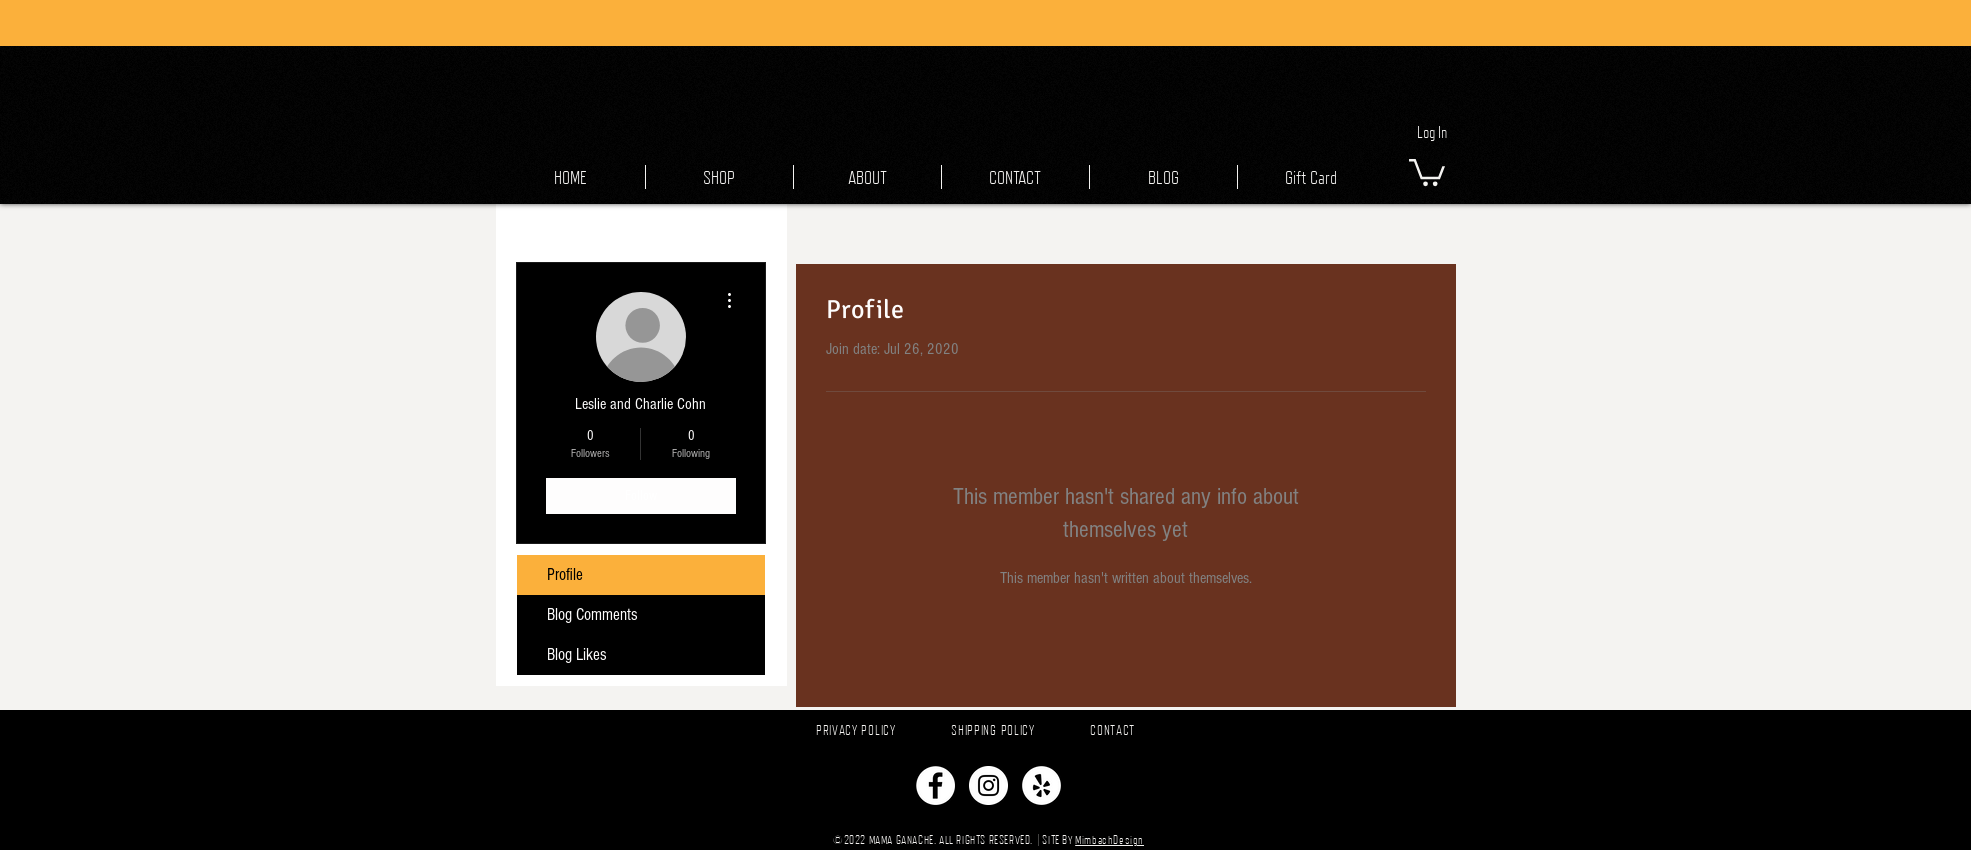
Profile (565, 574)
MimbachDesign (1109, 840)
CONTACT (1112, 730)
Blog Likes (577, 654)
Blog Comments (592, 614)
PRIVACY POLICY (856, 730)
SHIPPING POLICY (993, 730)
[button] (1427, 171)
